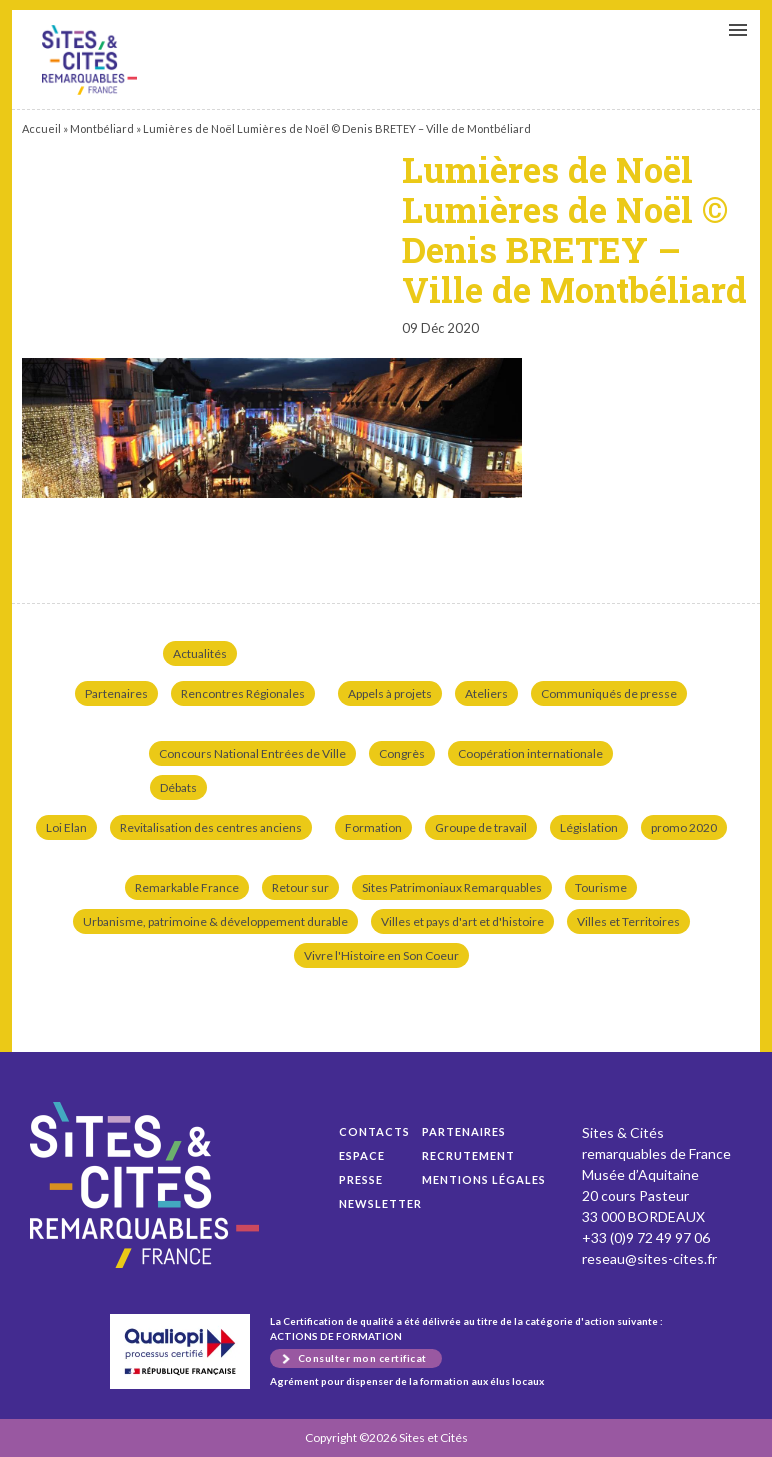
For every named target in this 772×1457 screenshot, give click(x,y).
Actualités (200, 653)
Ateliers (486, 693)
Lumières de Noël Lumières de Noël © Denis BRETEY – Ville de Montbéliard (89, 60)
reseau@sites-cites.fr (649, 1258)
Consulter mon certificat (362, 1358)
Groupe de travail (481, 827)
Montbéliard (102, 128)
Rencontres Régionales (243, 693)
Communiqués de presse (609, 693)
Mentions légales (484, 1179)
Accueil (41, 128)
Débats (178, 787)
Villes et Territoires (628, 921)
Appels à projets (390, 693)
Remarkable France (187, 887)
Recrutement (468, 1155)
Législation (589, 827)
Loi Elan (66, 827)
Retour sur (300, 887)
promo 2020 (684, 827)
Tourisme (601, 887)
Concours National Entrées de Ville (252, 753)
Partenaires (116, 693)
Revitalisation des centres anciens (211, 827)
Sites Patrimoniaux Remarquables (452, 887)
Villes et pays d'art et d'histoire (462, 921)
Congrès (402, 753)
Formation (373, 827)
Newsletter (380, 1203)
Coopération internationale (530, 753)
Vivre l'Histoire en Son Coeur (381, 955)
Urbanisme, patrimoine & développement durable (215, 921)
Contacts (374, 1131)
